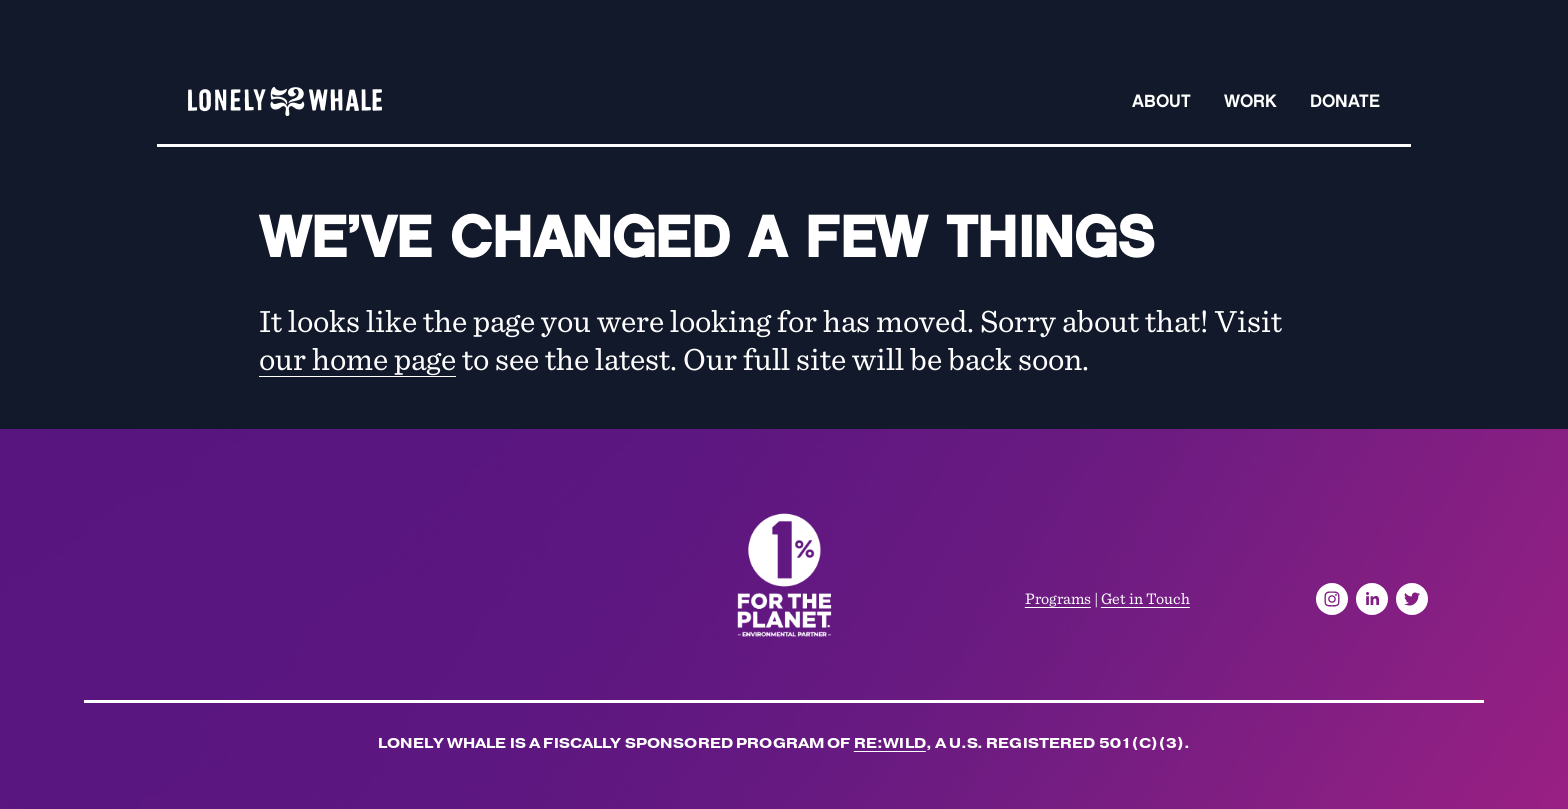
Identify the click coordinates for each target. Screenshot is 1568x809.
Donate (1345, 101)
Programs (1058, 598)
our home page (357, 357)
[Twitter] (1412, 599)
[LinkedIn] (1372, 599)
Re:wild (890, 746)
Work (1250, 101)
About (1161, 101)
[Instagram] (1332, 599)
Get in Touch (1145, 598)
